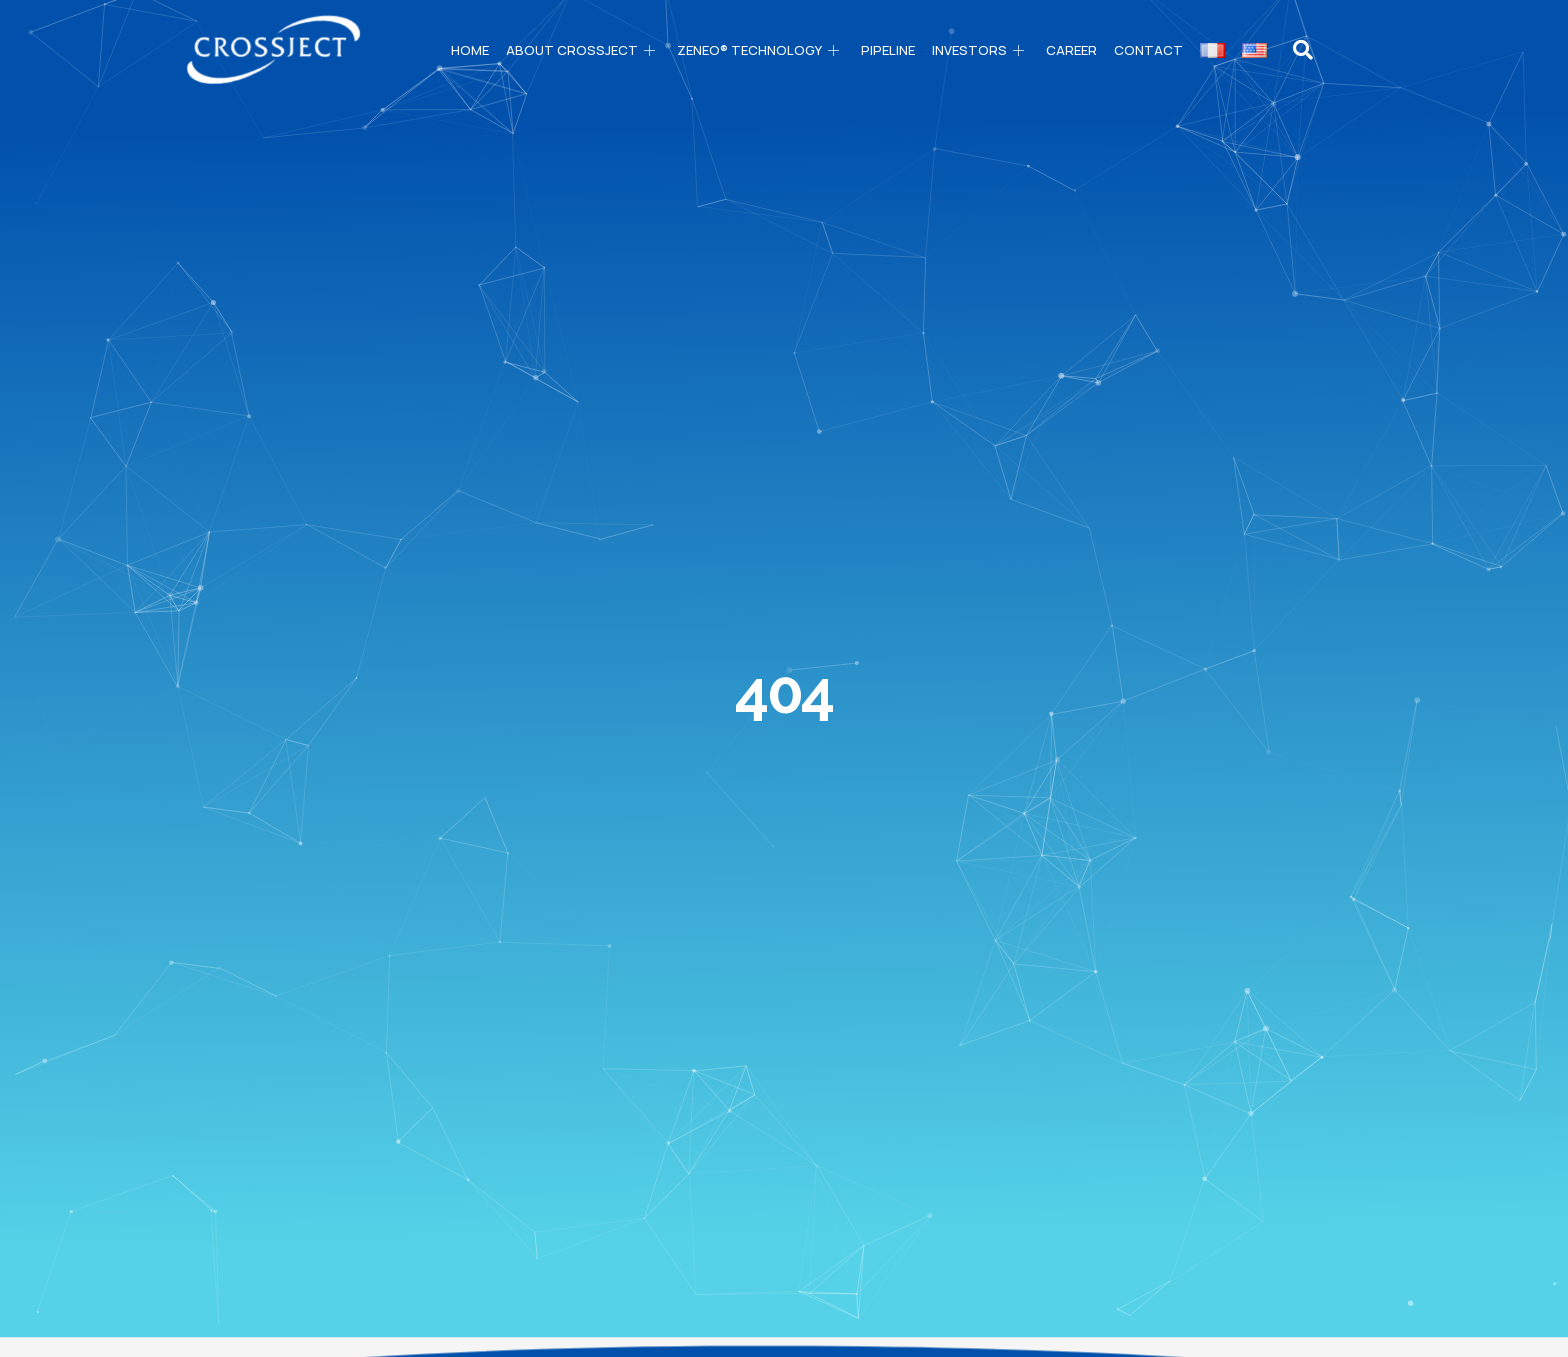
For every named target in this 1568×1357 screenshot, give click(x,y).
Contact (1148, 50)
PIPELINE (888, 50)
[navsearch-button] (1303, 50)
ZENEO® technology (760, 50)
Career (1071, 50)
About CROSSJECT (583, 50)
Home (470, 50)
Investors (980, 50)
